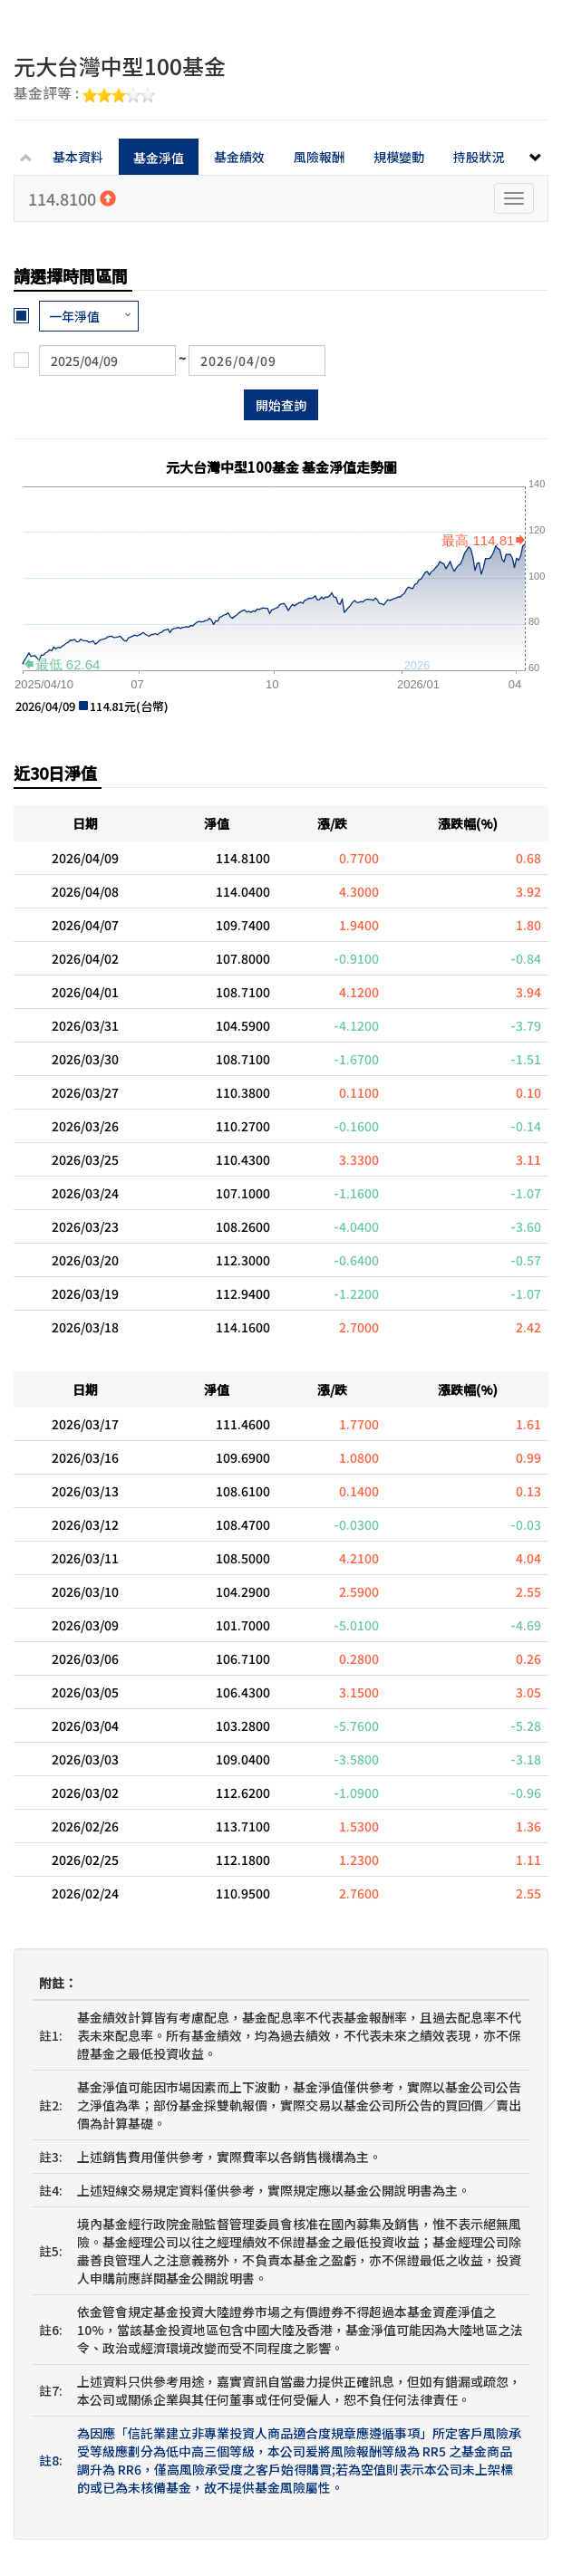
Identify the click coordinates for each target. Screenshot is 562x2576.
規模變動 (398, 157)
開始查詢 (281, 405)
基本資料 (78, 157)
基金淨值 (158, 158)
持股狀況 (478, 157)
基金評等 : (84, 94)
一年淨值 (74, 316)
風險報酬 (319, 157)
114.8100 (72, 198)
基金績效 (239, 157)
